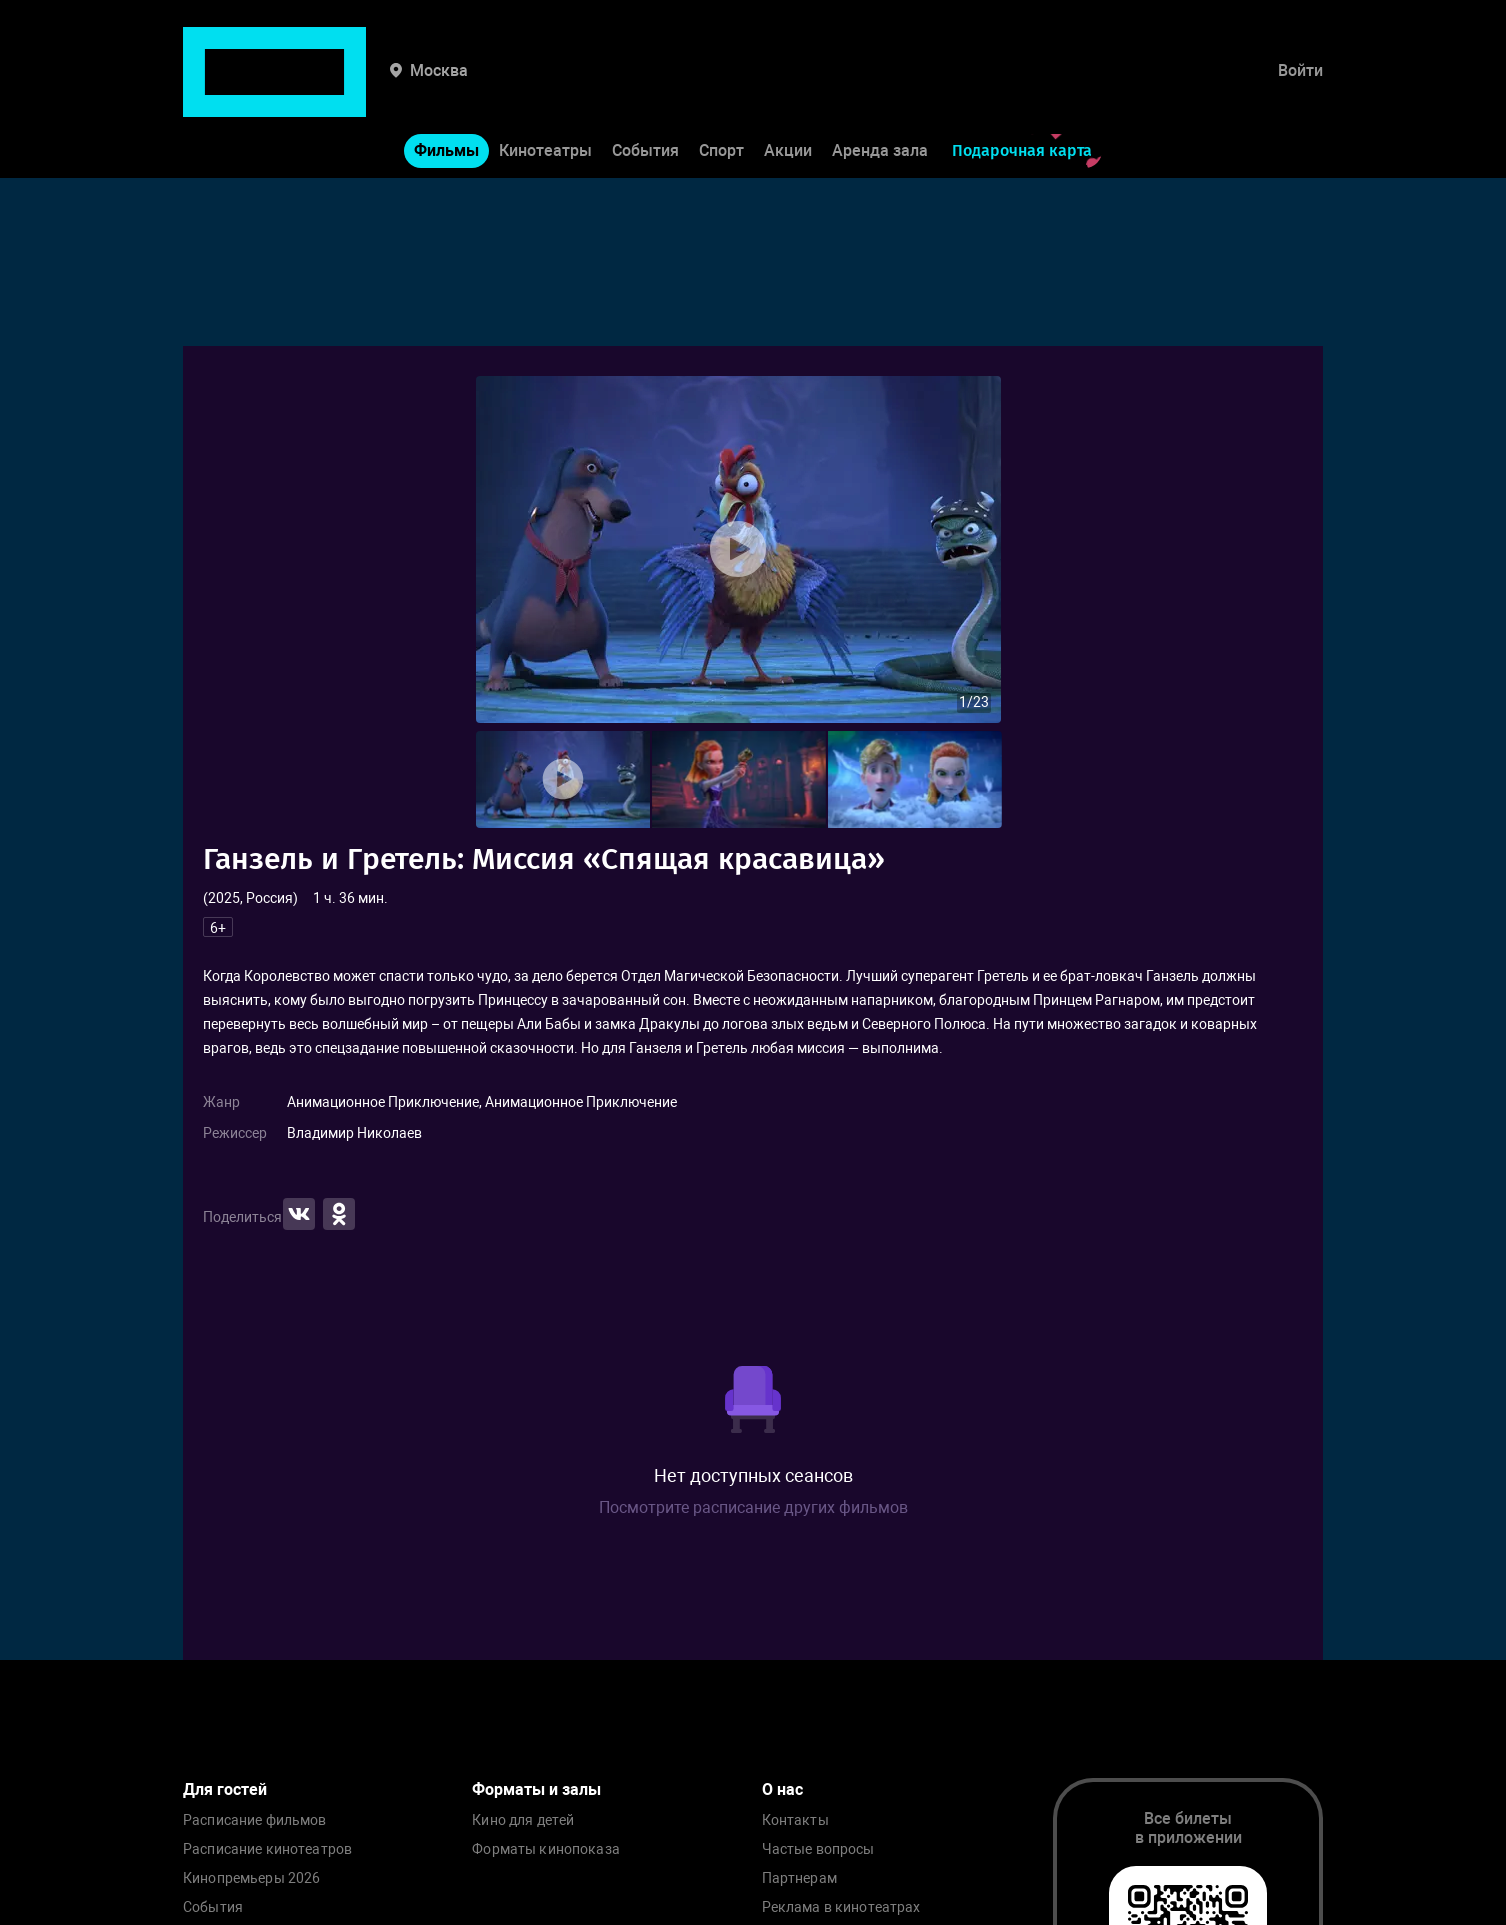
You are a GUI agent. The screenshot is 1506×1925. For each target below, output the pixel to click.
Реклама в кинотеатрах (841, 1907)
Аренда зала (880, 88)
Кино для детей (523, 1820)
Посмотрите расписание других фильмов (753, 1507)
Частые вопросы (818, 1849)
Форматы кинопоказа (546, 1849)
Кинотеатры (545, 88)
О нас (782, 1789)
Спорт (721, 88)
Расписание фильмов (255, 1820)
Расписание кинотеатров (267, 1849)
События (645, 88)
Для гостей (225, 1789)
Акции (788, 88)
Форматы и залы (536, 1789)
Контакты (795, 1820)
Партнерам (799, 1878)
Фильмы (446, 88)
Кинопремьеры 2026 (251, 1878)
